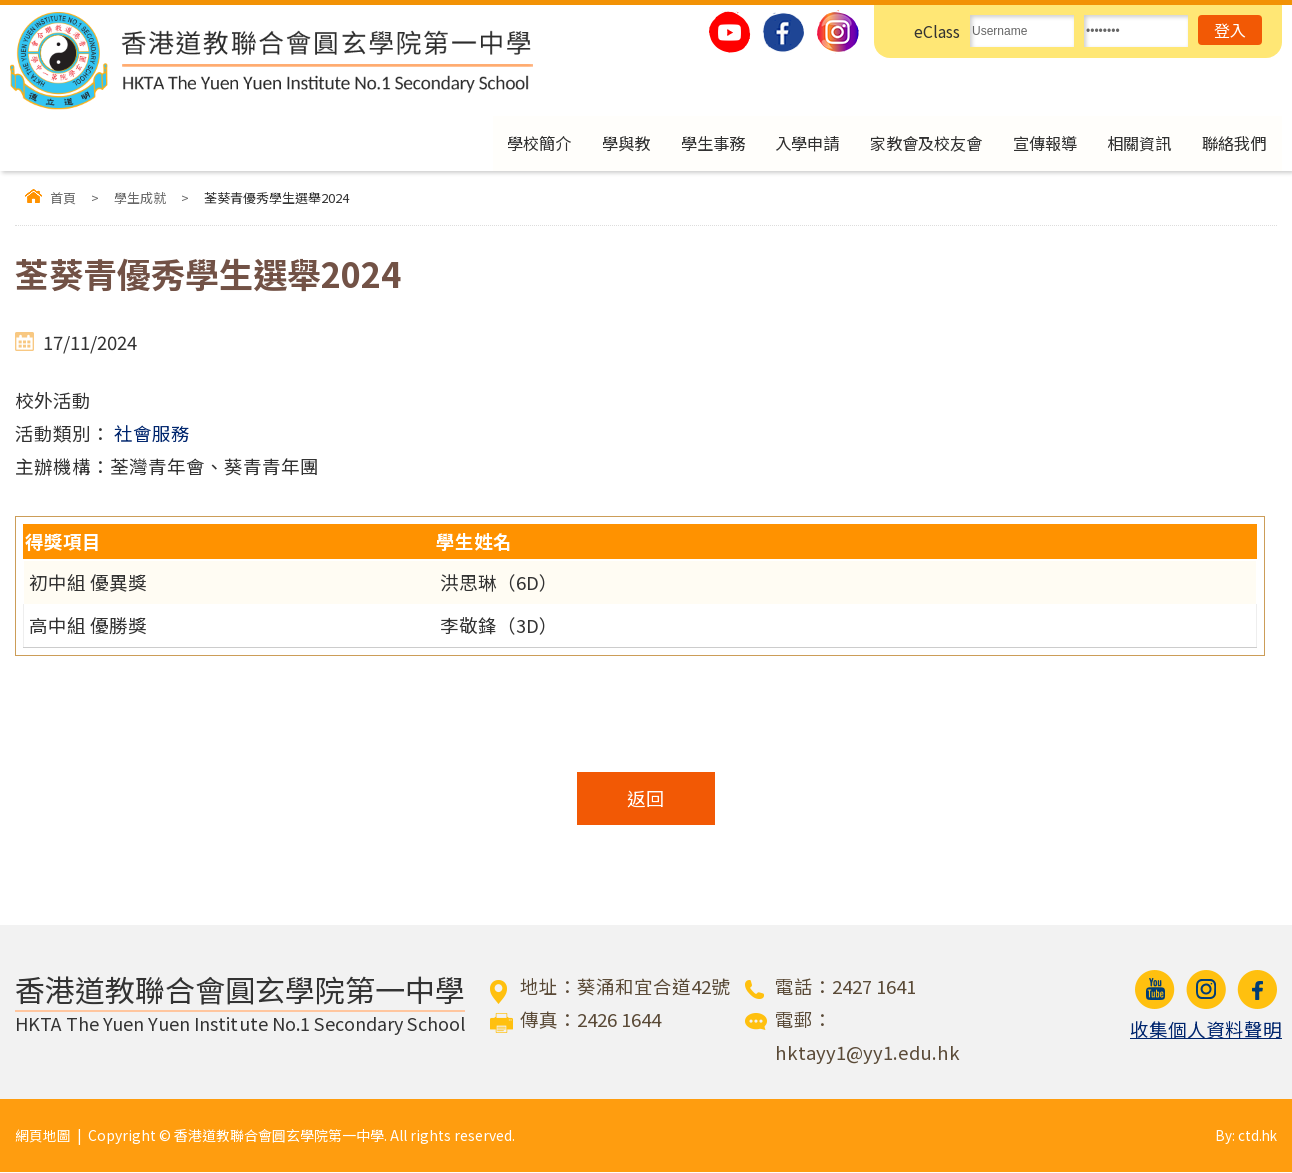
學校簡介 (513, 144)
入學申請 (790, 144)
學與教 (602, 144)
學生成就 (140, 199)
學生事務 (692, 144)
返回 (646, 799)
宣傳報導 (1037, 144)
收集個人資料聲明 (1206, 1030)
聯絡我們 (1233, 144)
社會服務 (152, 434)
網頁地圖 (43, 1136)
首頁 (63, 199)
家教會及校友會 (913, 144)
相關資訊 (1135, 144)
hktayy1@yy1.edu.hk (867, 1053)
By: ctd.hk (1245, 1136)
